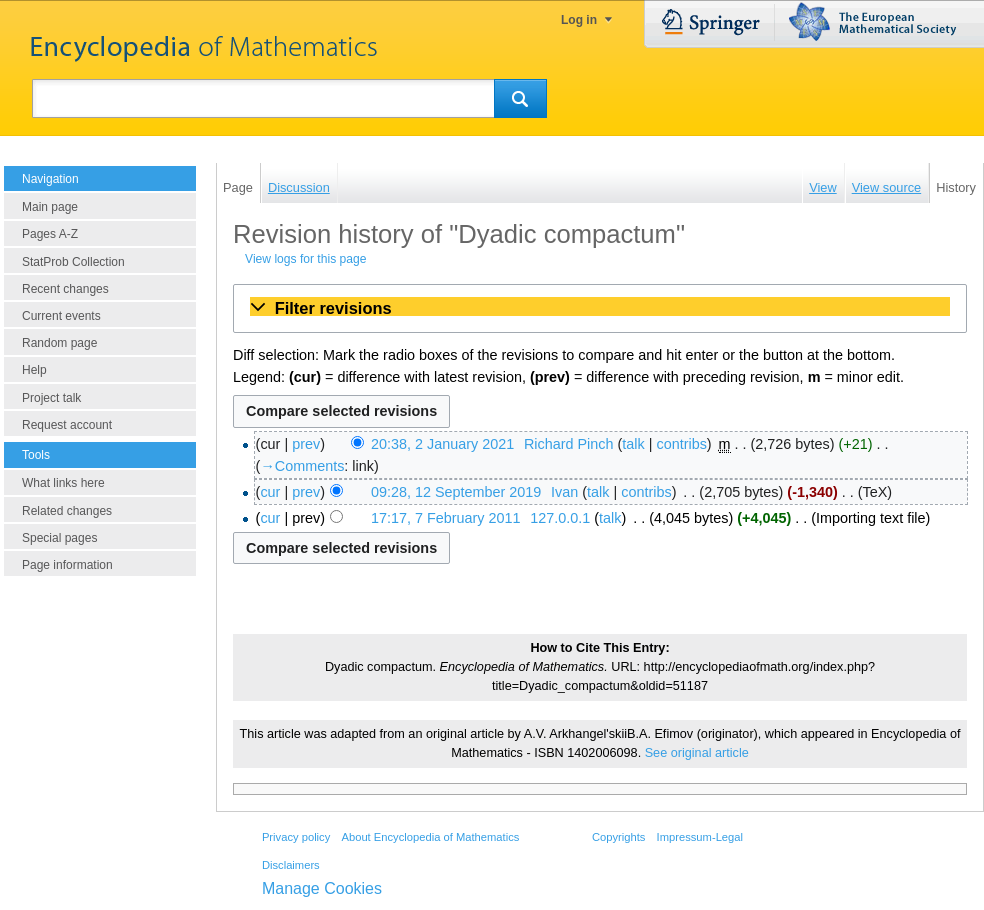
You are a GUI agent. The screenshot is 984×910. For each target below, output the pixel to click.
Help (34, 370)
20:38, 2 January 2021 (442, 444)
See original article (697, 753)
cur (270, 492)
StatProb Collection (73, 262)
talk (633, 444)
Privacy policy (296, 837)
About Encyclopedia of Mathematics (430, 837)
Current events (61, 316)
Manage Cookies (322, 888)
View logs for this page (305, 259)
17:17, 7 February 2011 (446, 518)
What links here (63, 483)
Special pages (59, 538)
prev (306, 444)
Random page (59, 343)
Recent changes (65, 289)
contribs (681, 444)
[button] (600, 308)
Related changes (67, 511)
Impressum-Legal (700, 837)
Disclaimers (291, 865)
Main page (50, 207)
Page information (67, 565)
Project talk (51, 398)
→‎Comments (302, 466)
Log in (579, 20)
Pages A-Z (50, 234)
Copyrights (618, 837)
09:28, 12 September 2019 (456, 492)
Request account (67, 425)
